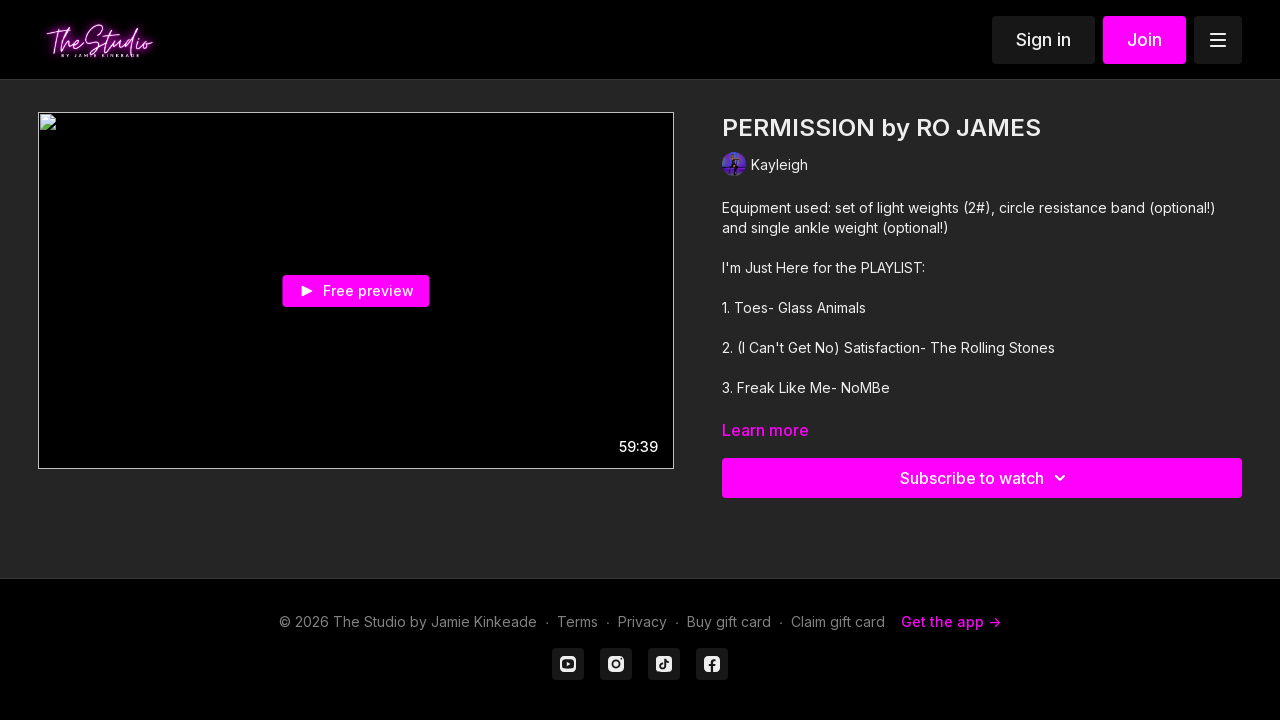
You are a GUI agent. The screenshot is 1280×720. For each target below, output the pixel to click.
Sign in (1043, 39)
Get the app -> (951, 621)
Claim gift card (838, 621)
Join (1144, 39)
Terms (577, 621)
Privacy (642, 621)
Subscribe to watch (986, 478)
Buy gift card (729, 621)
